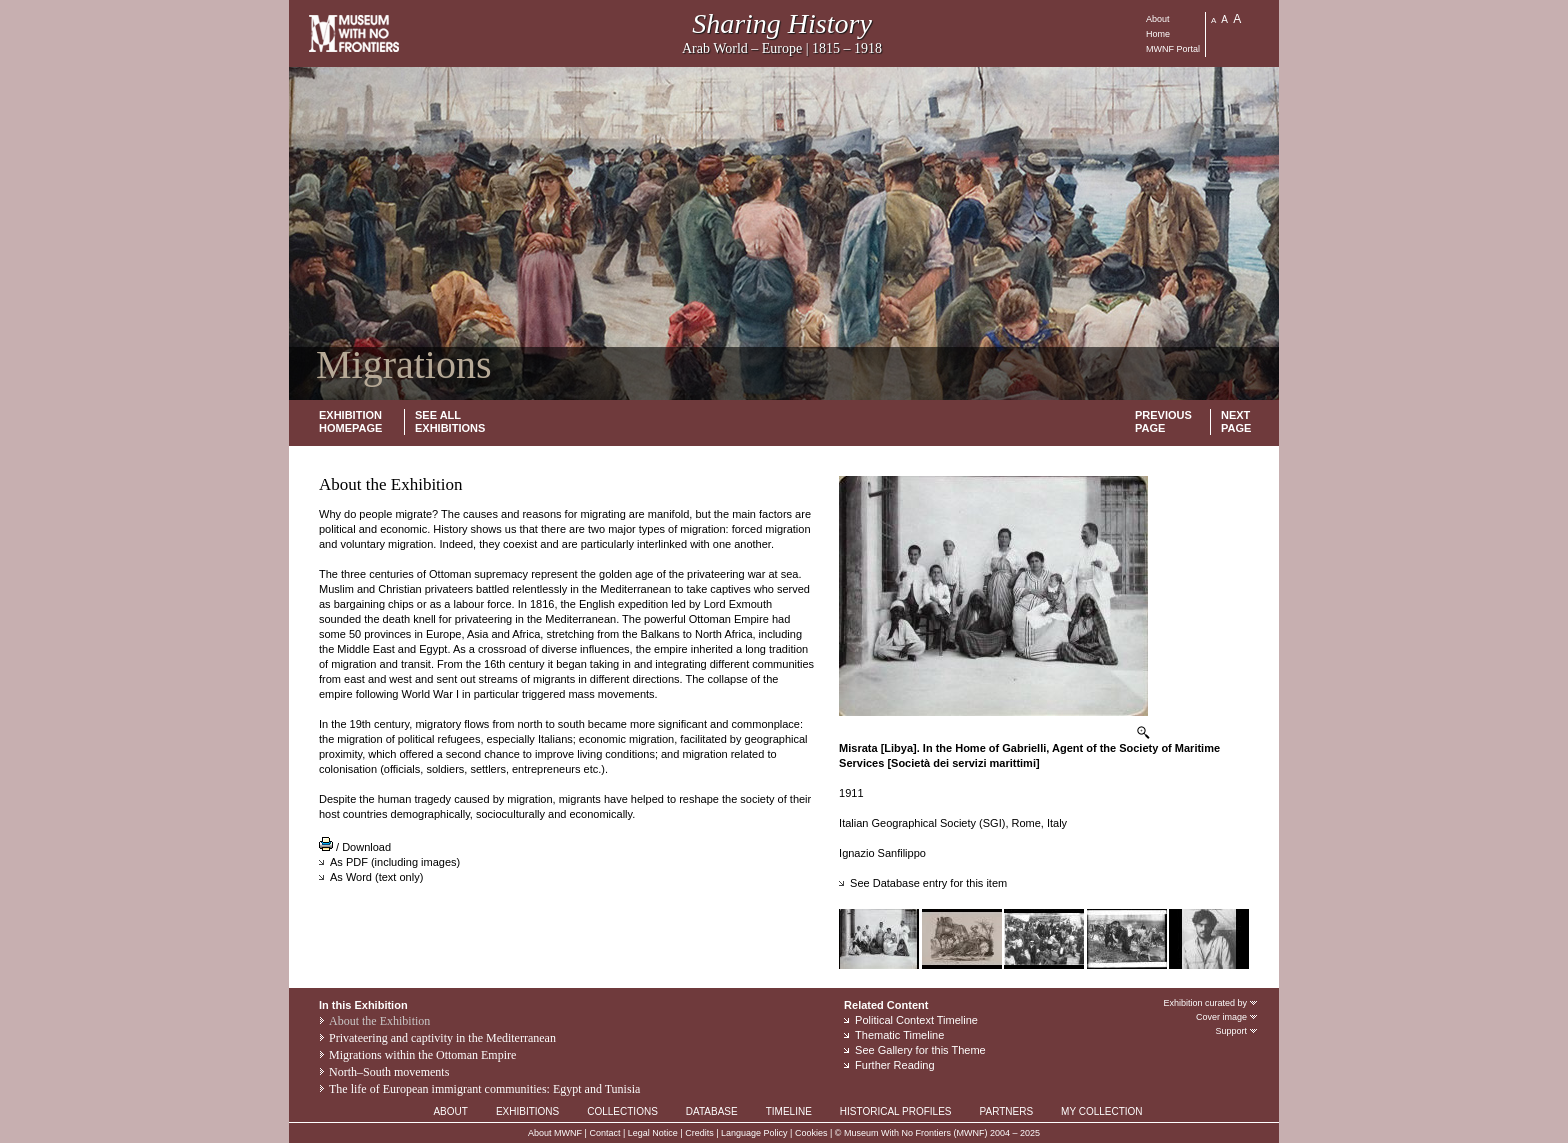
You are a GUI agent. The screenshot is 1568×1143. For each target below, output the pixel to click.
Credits (699, 1133)
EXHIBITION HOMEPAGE (350, 421)
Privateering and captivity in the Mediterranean (442, 1038)
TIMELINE (789, 1111)
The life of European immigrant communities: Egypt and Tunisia (484, 1089)
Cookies (811, 1133)
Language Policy (754, 1133)
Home (1158, 34)
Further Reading (895, 1065)
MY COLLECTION (1102, 1111)
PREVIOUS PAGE (1163, 421)
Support (1237, 1031)
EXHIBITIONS (527, 1111)
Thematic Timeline (899, 1035)
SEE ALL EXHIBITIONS (450, 421)
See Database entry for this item (928, 883)
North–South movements (389, 1072)
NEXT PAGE (1236, 421)
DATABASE (712, 1111)
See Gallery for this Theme (920, 1050)
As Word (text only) (376, 877)
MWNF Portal (1173, 49)
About (1158, 19)
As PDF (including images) (395, 862)
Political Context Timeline (916, 1020)
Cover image (1227, 1017)
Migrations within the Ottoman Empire (422, 1055)
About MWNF (555, 1133)
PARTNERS (1007, 1111)
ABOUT (450, 1111)
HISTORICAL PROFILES (896, 1111)
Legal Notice (653, 1133)
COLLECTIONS (622, 1111)
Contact (604, 1133)
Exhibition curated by (1211, 1003)
